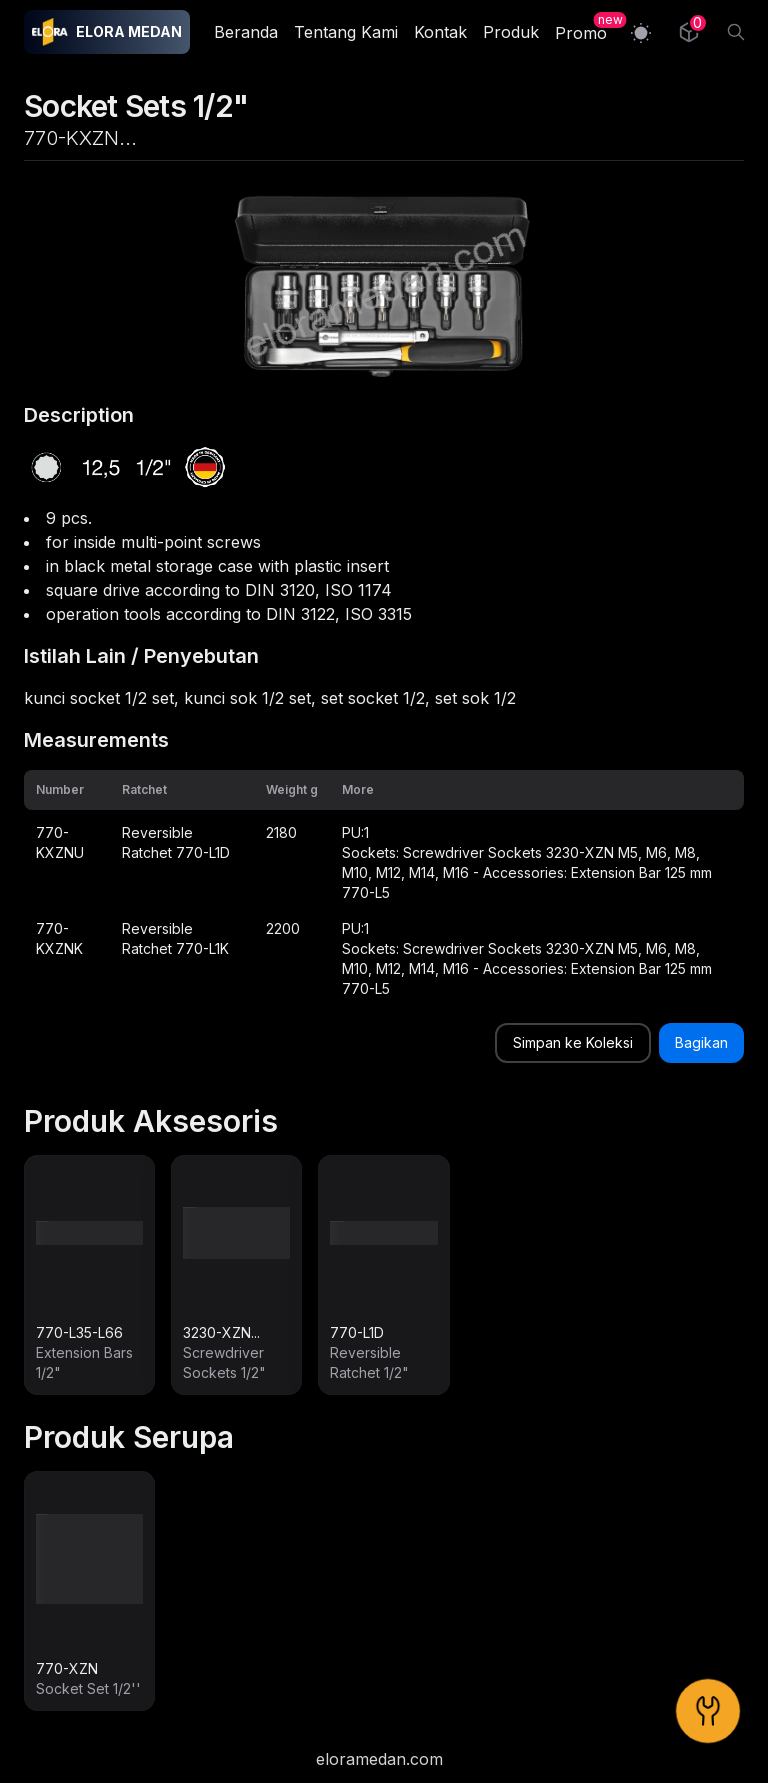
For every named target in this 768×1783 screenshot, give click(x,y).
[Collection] (689, 32)
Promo (581, 33)
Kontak (440, 32)
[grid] (384, 888)
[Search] (736, 32)
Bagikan (701, 1042)
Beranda (246, 32)
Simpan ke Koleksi (573, 1042)
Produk (511, 32)
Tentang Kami (346, 32)
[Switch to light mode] (641, 32)
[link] (89, 1275)
